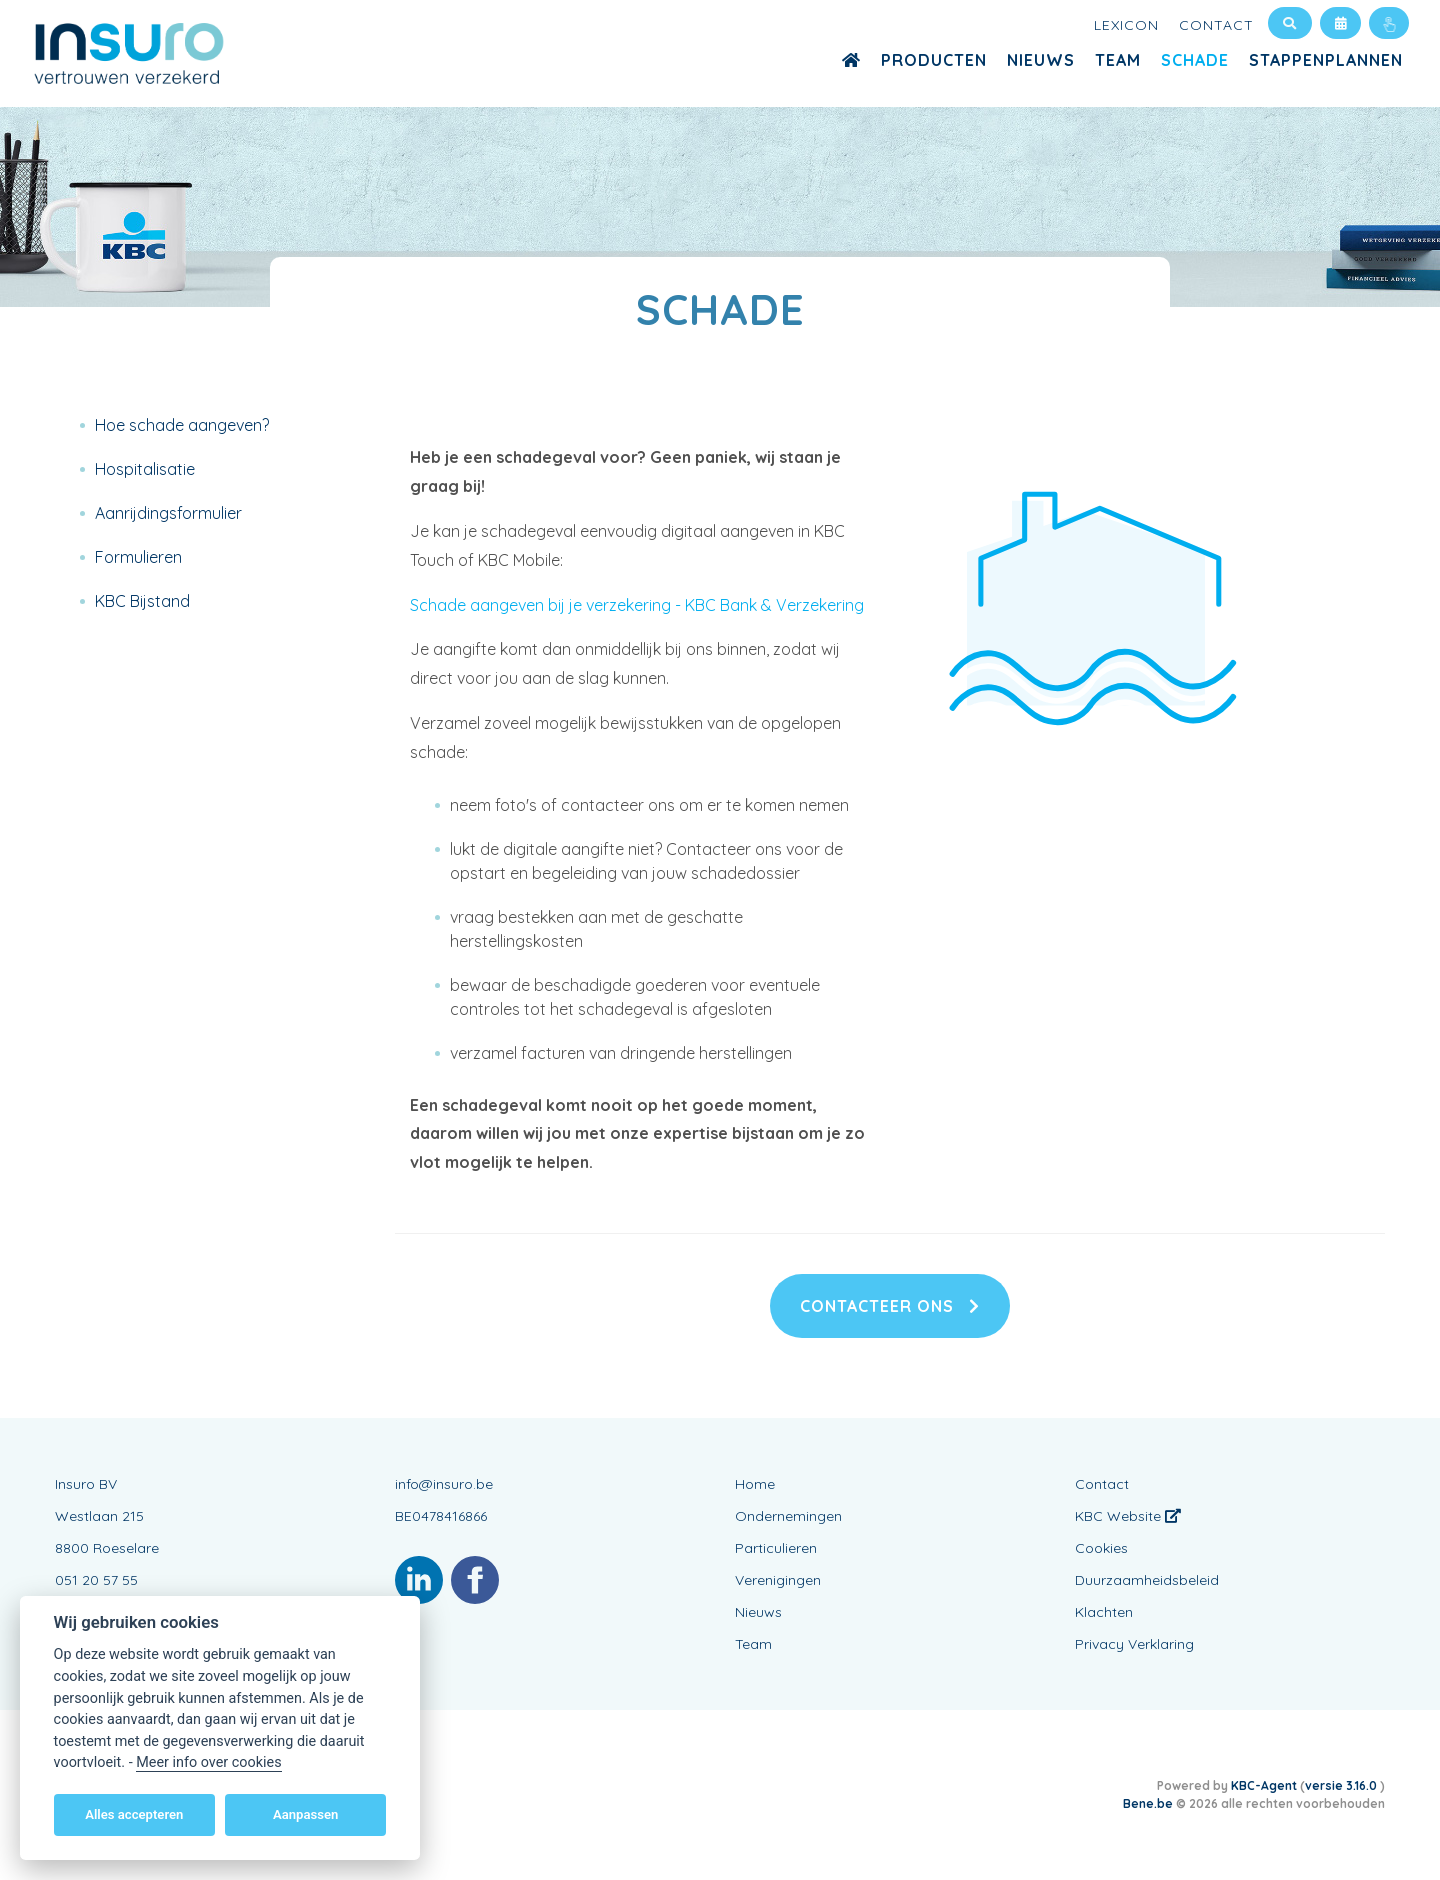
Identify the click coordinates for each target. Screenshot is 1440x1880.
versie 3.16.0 (1342, 1785)
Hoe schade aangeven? (182, 425)
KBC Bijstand (142, 601)
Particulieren (776, 1548)
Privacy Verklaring (1134, 1644)
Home (755, 1484)
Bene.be (1148, 1803)
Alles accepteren (134, 1814)
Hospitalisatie (145, 469)
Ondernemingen (788, 1516)
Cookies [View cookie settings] (1101, 1548)
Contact (1216, 25)
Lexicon (1126, 25)
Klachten (1104, 1612)
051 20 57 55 (96, 1580)
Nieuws (1041, 60)
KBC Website (1128, 1516)
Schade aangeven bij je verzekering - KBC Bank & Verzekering (637, 605)
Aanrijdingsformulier (168, 513)
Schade (1195, 60)
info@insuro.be (444, 1484)
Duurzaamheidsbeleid (1147, 1580)
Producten (934, 60)
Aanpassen (305, 1814)
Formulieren (138, 557)
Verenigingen (778, 1580)
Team (1118, 60)
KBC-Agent (1264, 1785)
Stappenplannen (1326, 60)
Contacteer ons (890, 1306)
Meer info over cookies (208, 1762)
